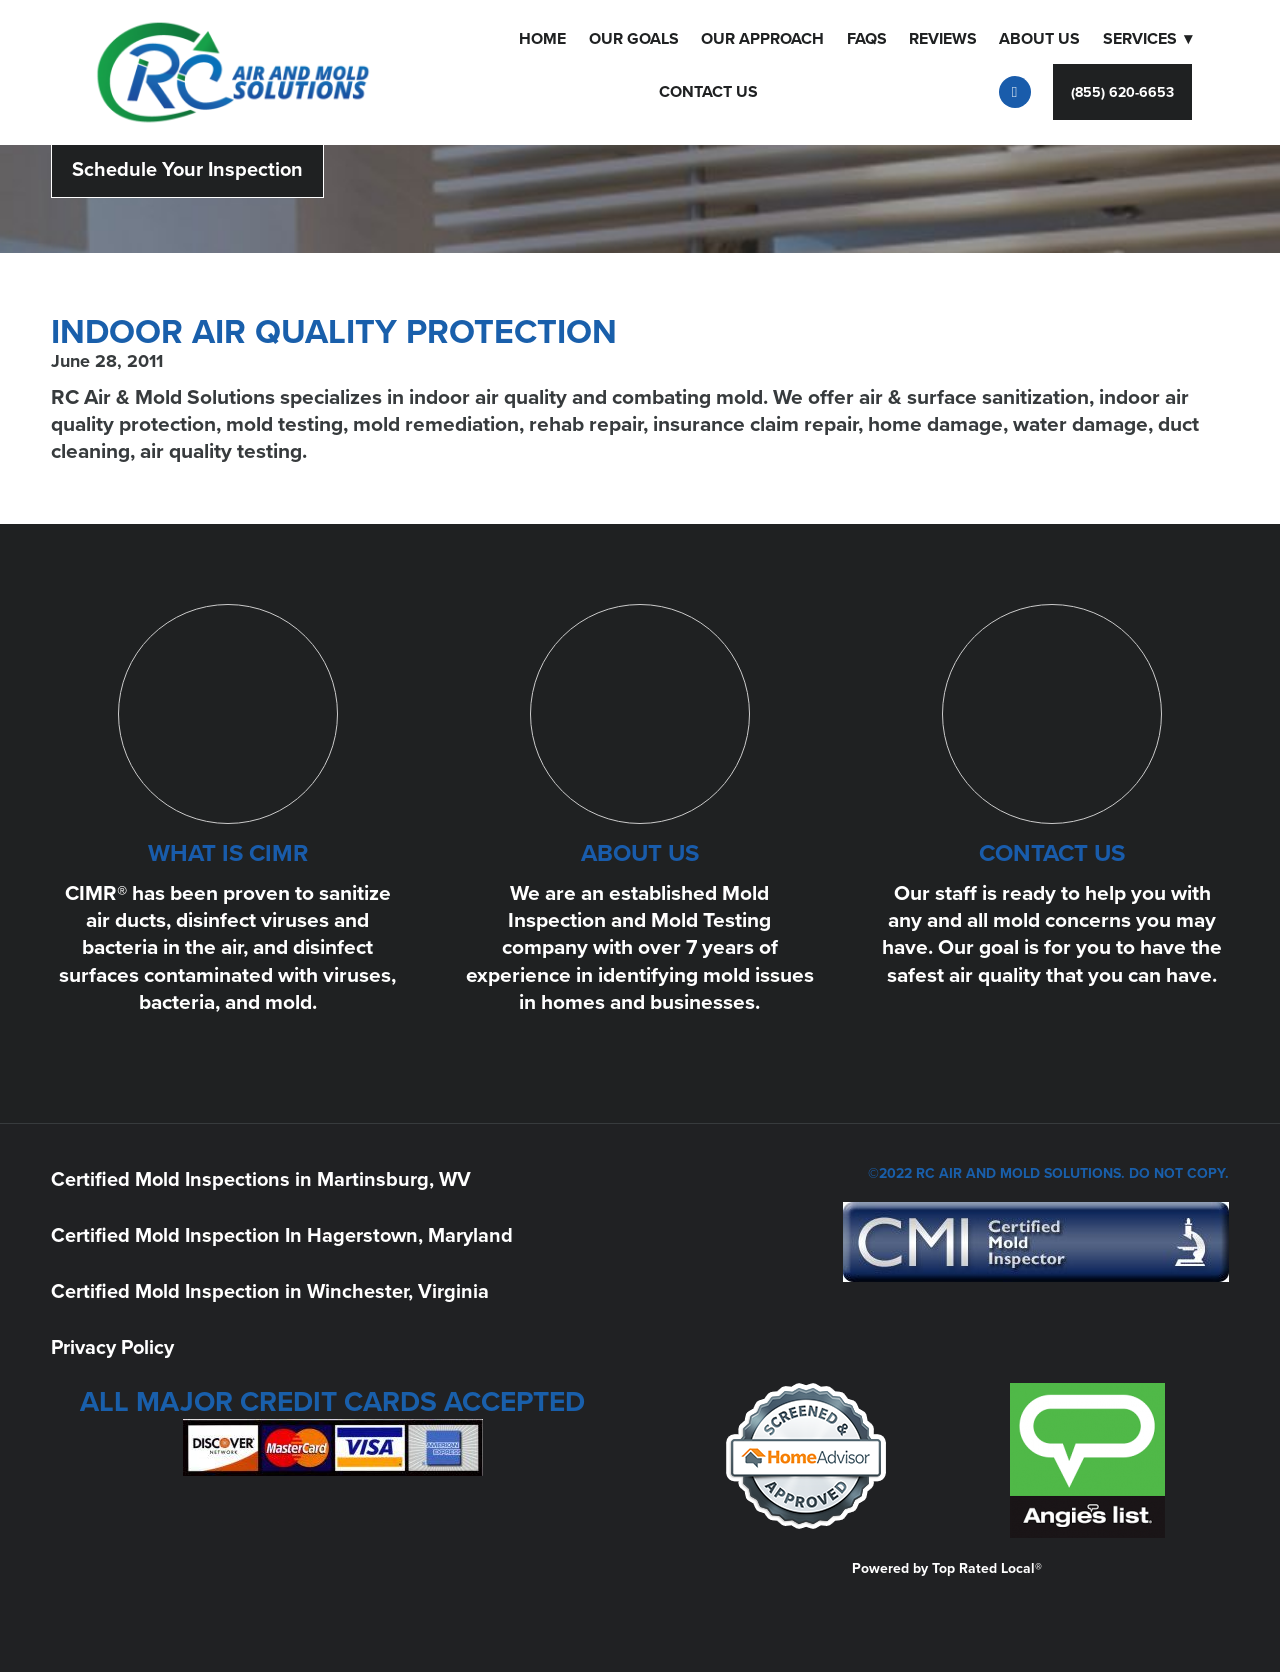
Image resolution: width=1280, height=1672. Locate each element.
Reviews (943, 38)
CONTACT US (1052, 852)
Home (542, 38)
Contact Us (708, 91)
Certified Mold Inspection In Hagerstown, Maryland (282, 1234)
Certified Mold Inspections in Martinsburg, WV (261, 1178)
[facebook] (1015, 92)
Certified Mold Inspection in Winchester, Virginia (270, 1290)
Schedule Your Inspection (187, 168)
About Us (1039, 38)
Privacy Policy (112, 1346)
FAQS (867, 38)
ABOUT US (640, 852)
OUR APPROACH (762, 38)
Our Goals (634, 38)
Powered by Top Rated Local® (947, 1568)
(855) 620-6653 (1122, 92)
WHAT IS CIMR (228, 852)
